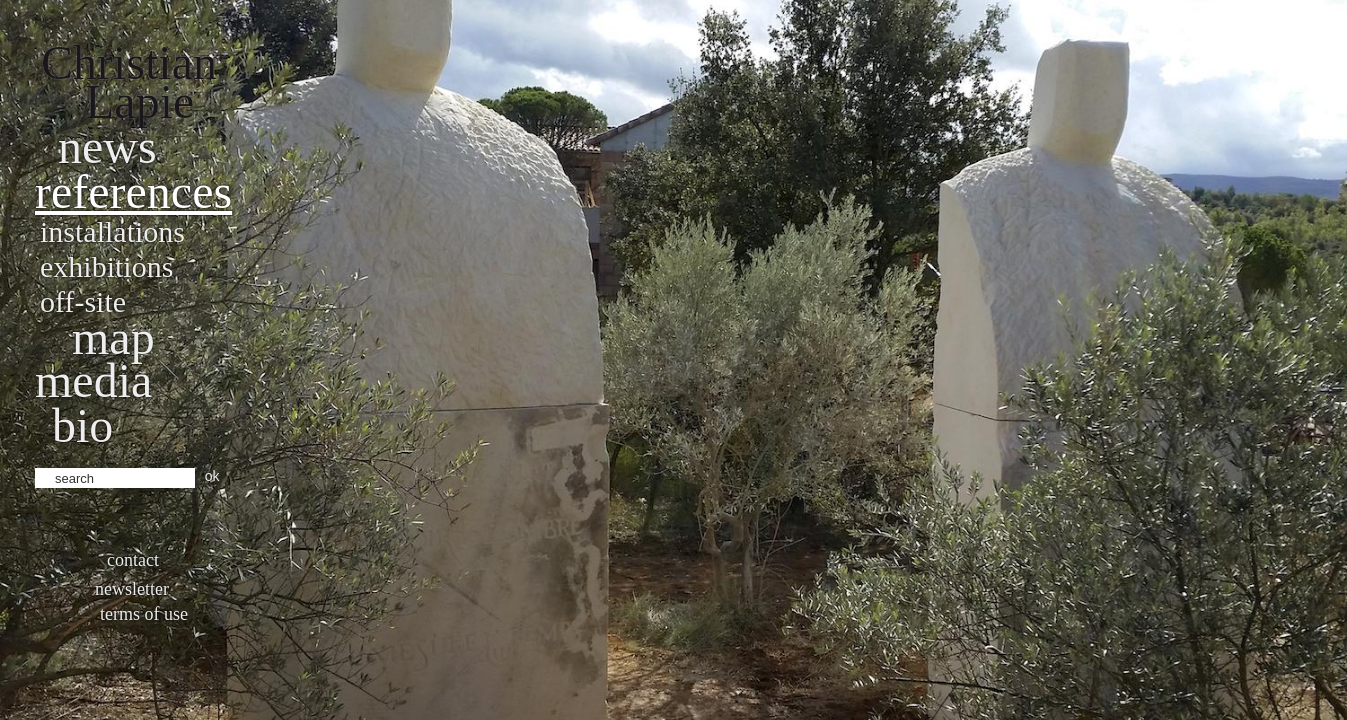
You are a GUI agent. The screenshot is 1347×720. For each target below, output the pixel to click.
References (133, 191)
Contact (133, 560)
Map (113, 337)
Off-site (83, 301)
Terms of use (144, 614)
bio (82, 425)
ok (212, 476)
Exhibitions (106, 266)
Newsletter (132, 589)
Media (93, 380)
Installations (112, 231)
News (107, 146)
